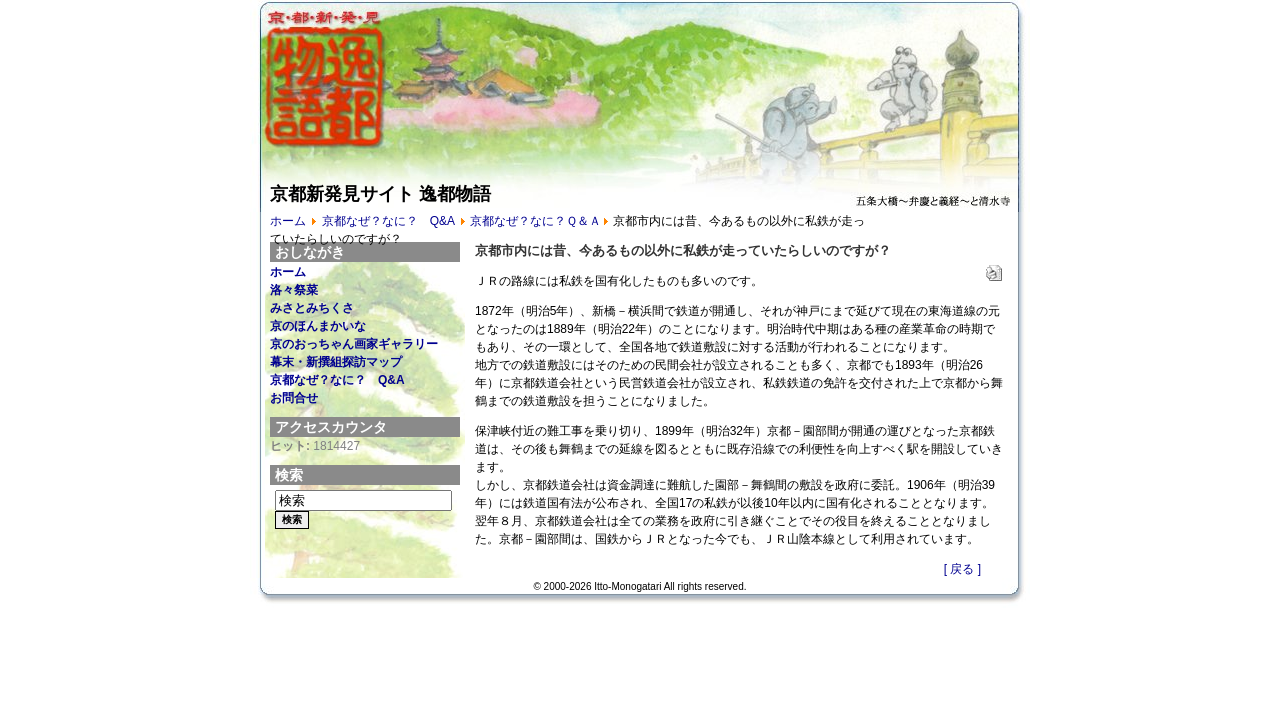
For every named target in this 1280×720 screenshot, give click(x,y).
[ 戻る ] (962, 569)
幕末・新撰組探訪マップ (336, 362)
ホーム (288, 221)
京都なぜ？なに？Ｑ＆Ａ (535, 221)
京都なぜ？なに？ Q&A (388, 221)
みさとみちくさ (312, 308)
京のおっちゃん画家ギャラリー (354, 344)
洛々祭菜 (294, 290)
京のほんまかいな (318, 326)
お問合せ (294, 398)
